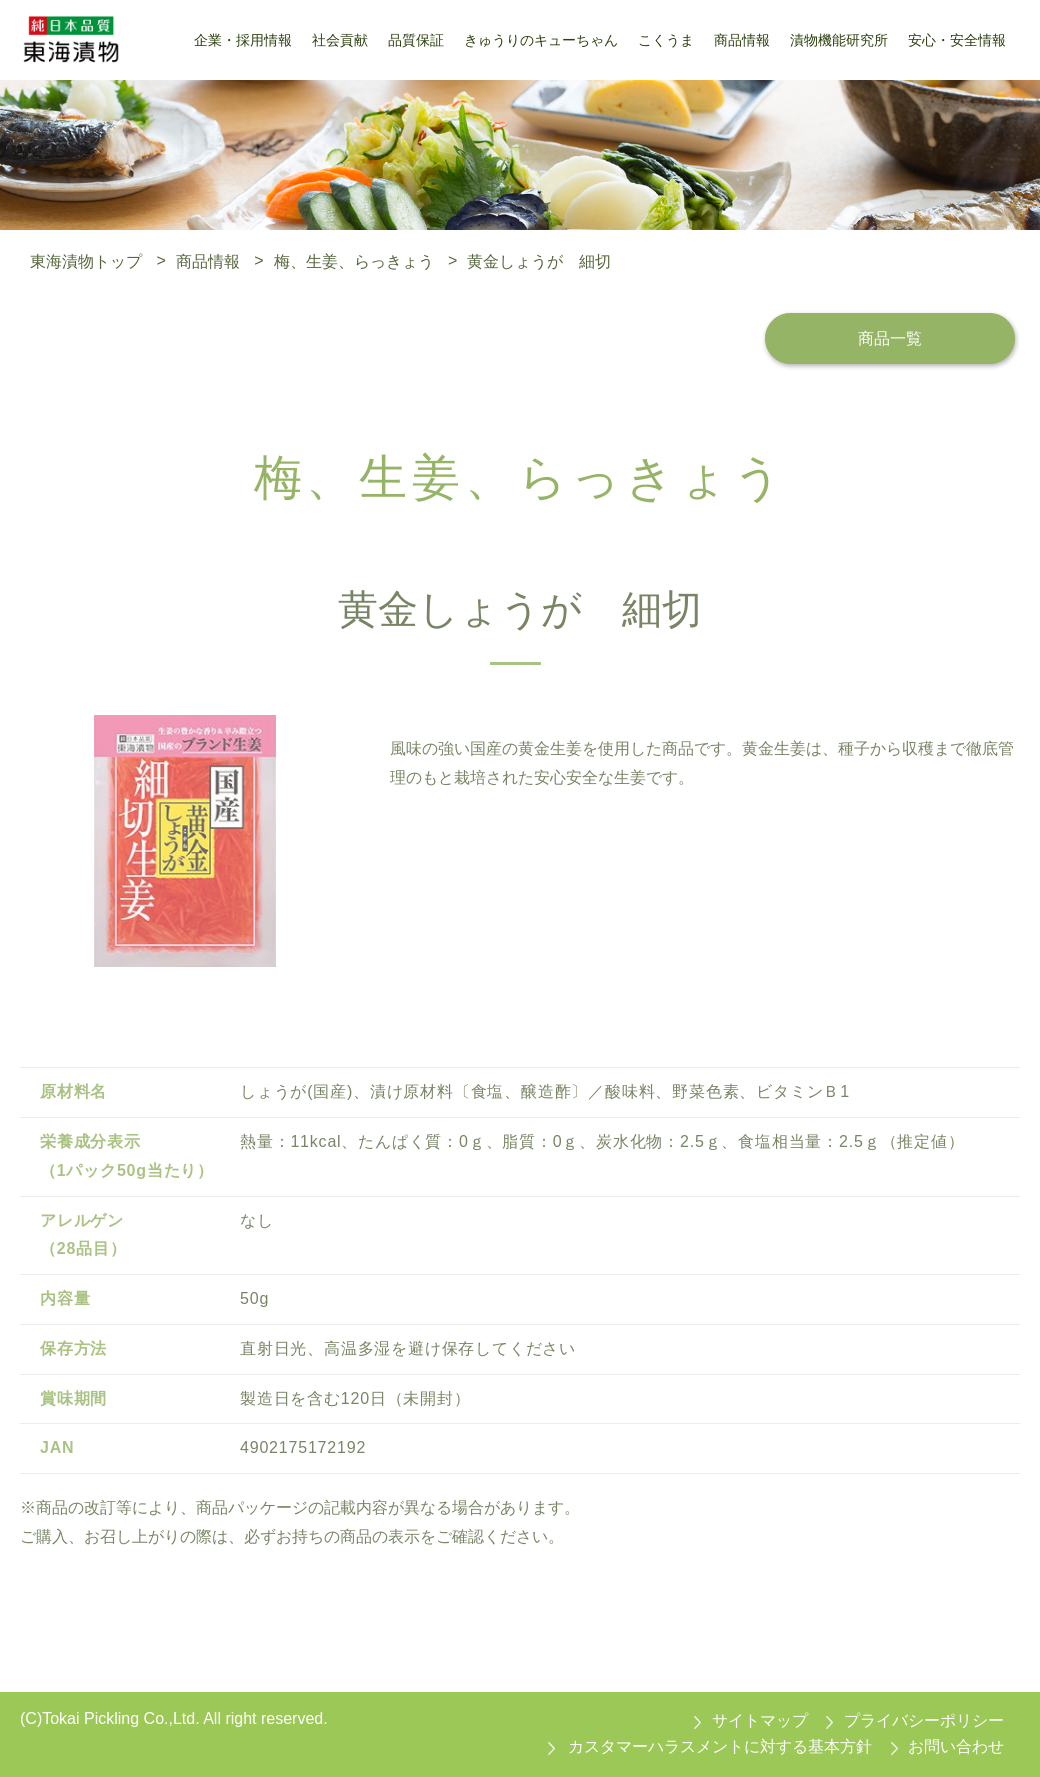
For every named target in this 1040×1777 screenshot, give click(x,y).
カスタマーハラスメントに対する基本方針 (720, 1746)
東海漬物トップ (86, 260)
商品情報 (208, 260)
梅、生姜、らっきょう (354, 260)
